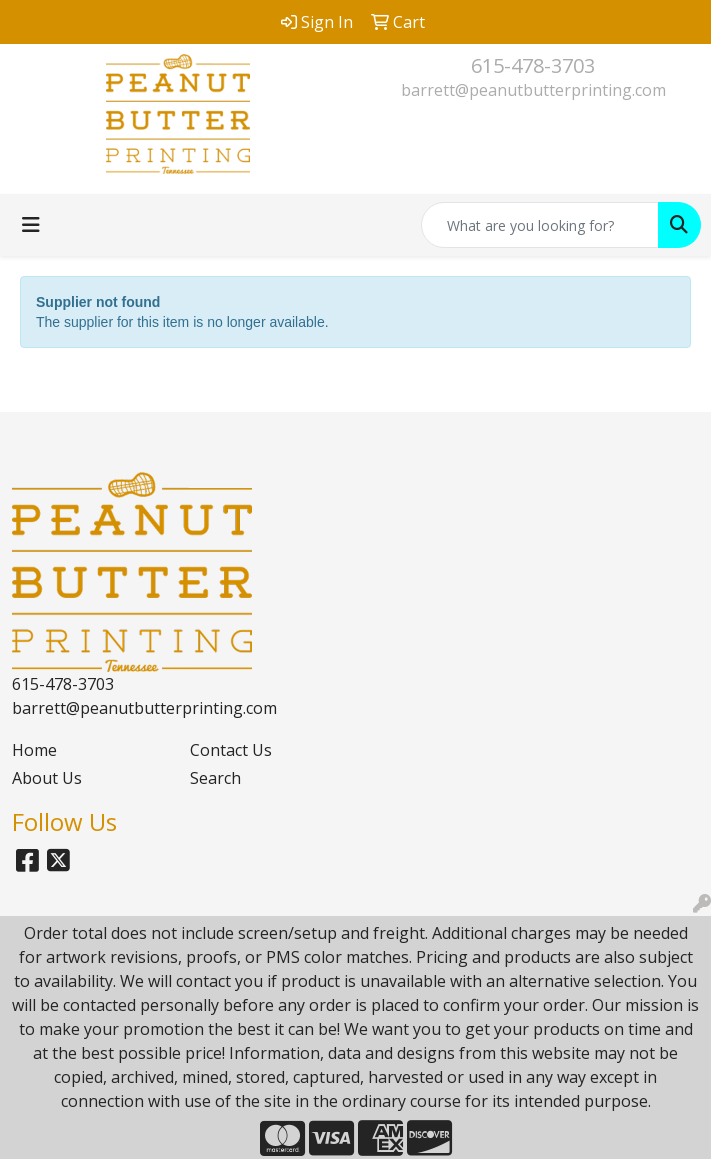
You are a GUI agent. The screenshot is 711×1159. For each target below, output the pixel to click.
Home (34, 750)
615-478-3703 (533, 65)
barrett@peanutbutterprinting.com (533, 90)
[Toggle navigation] (31, 225)
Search (215, 778)
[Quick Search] (540, 225)
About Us (47, 778)
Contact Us (231, 750)
